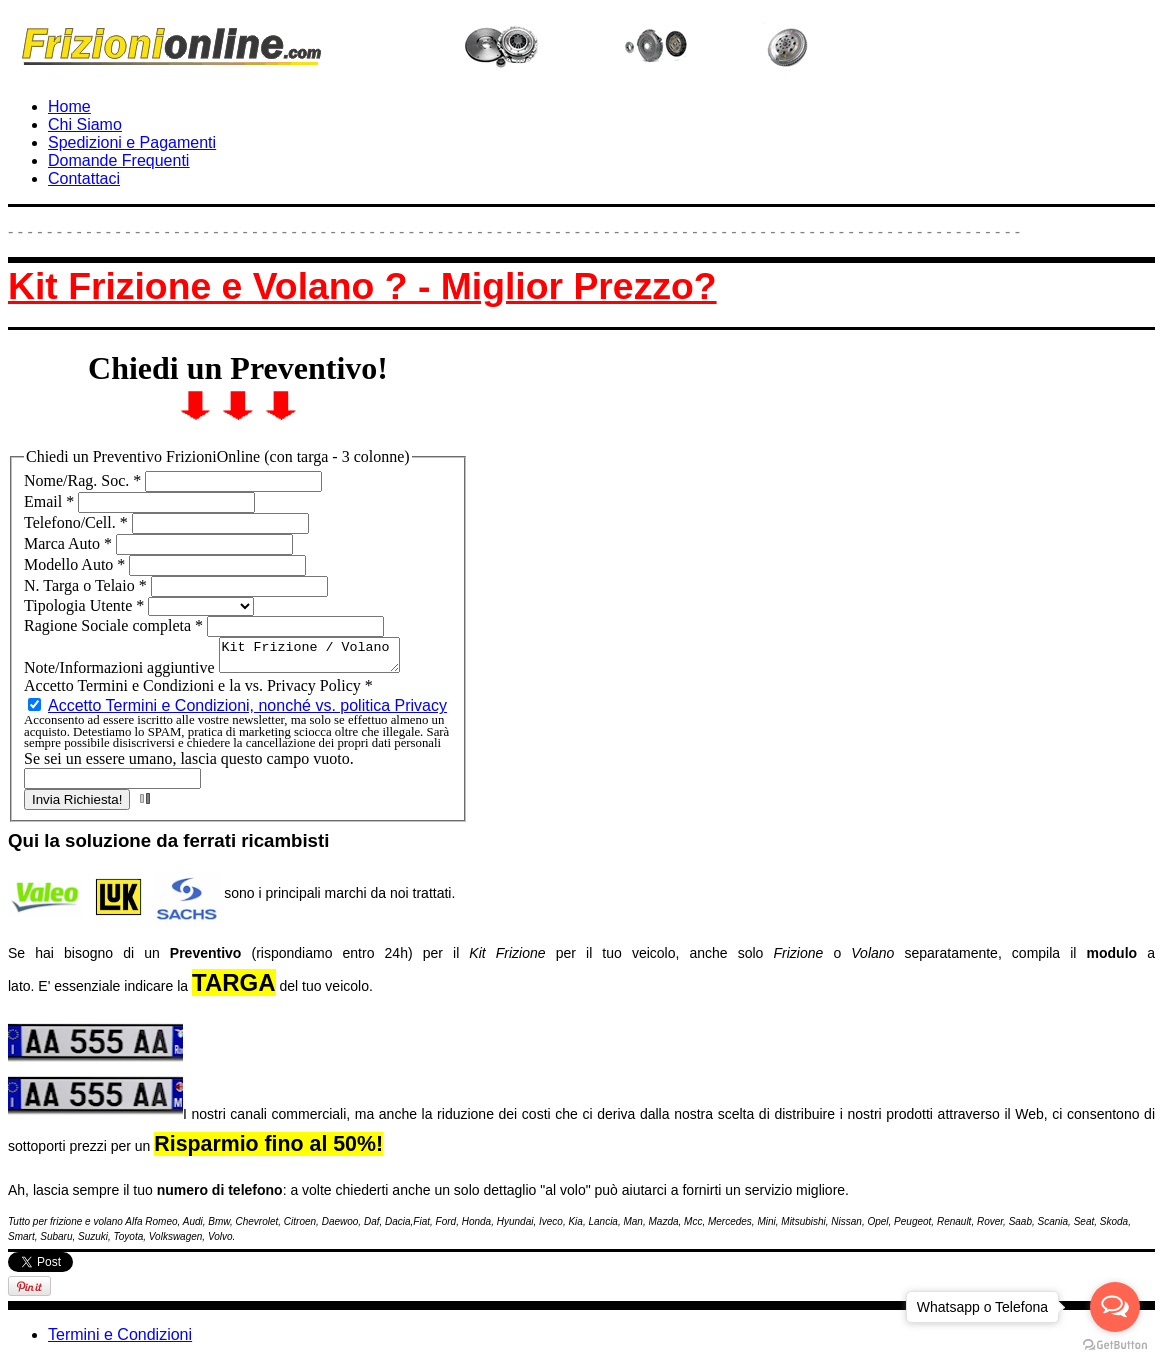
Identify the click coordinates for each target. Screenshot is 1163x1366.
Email (51, 501)
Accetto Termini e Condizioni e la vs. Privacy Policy (198, 691)
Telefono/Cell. (78, 522)
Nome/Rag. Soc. (84, 480)
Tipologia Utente (86, 605)
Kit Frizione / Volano (319, 658)
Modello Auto (76, 564)
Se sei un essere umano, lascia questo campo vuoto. (189, 764)
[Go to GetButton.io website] (1115, 1345)
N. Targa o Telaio (87, 585)
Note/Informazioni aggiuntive (121, 673)
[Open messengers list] (1115, 1307)
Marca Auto (70, 543)
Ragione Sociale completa (115, 625)
